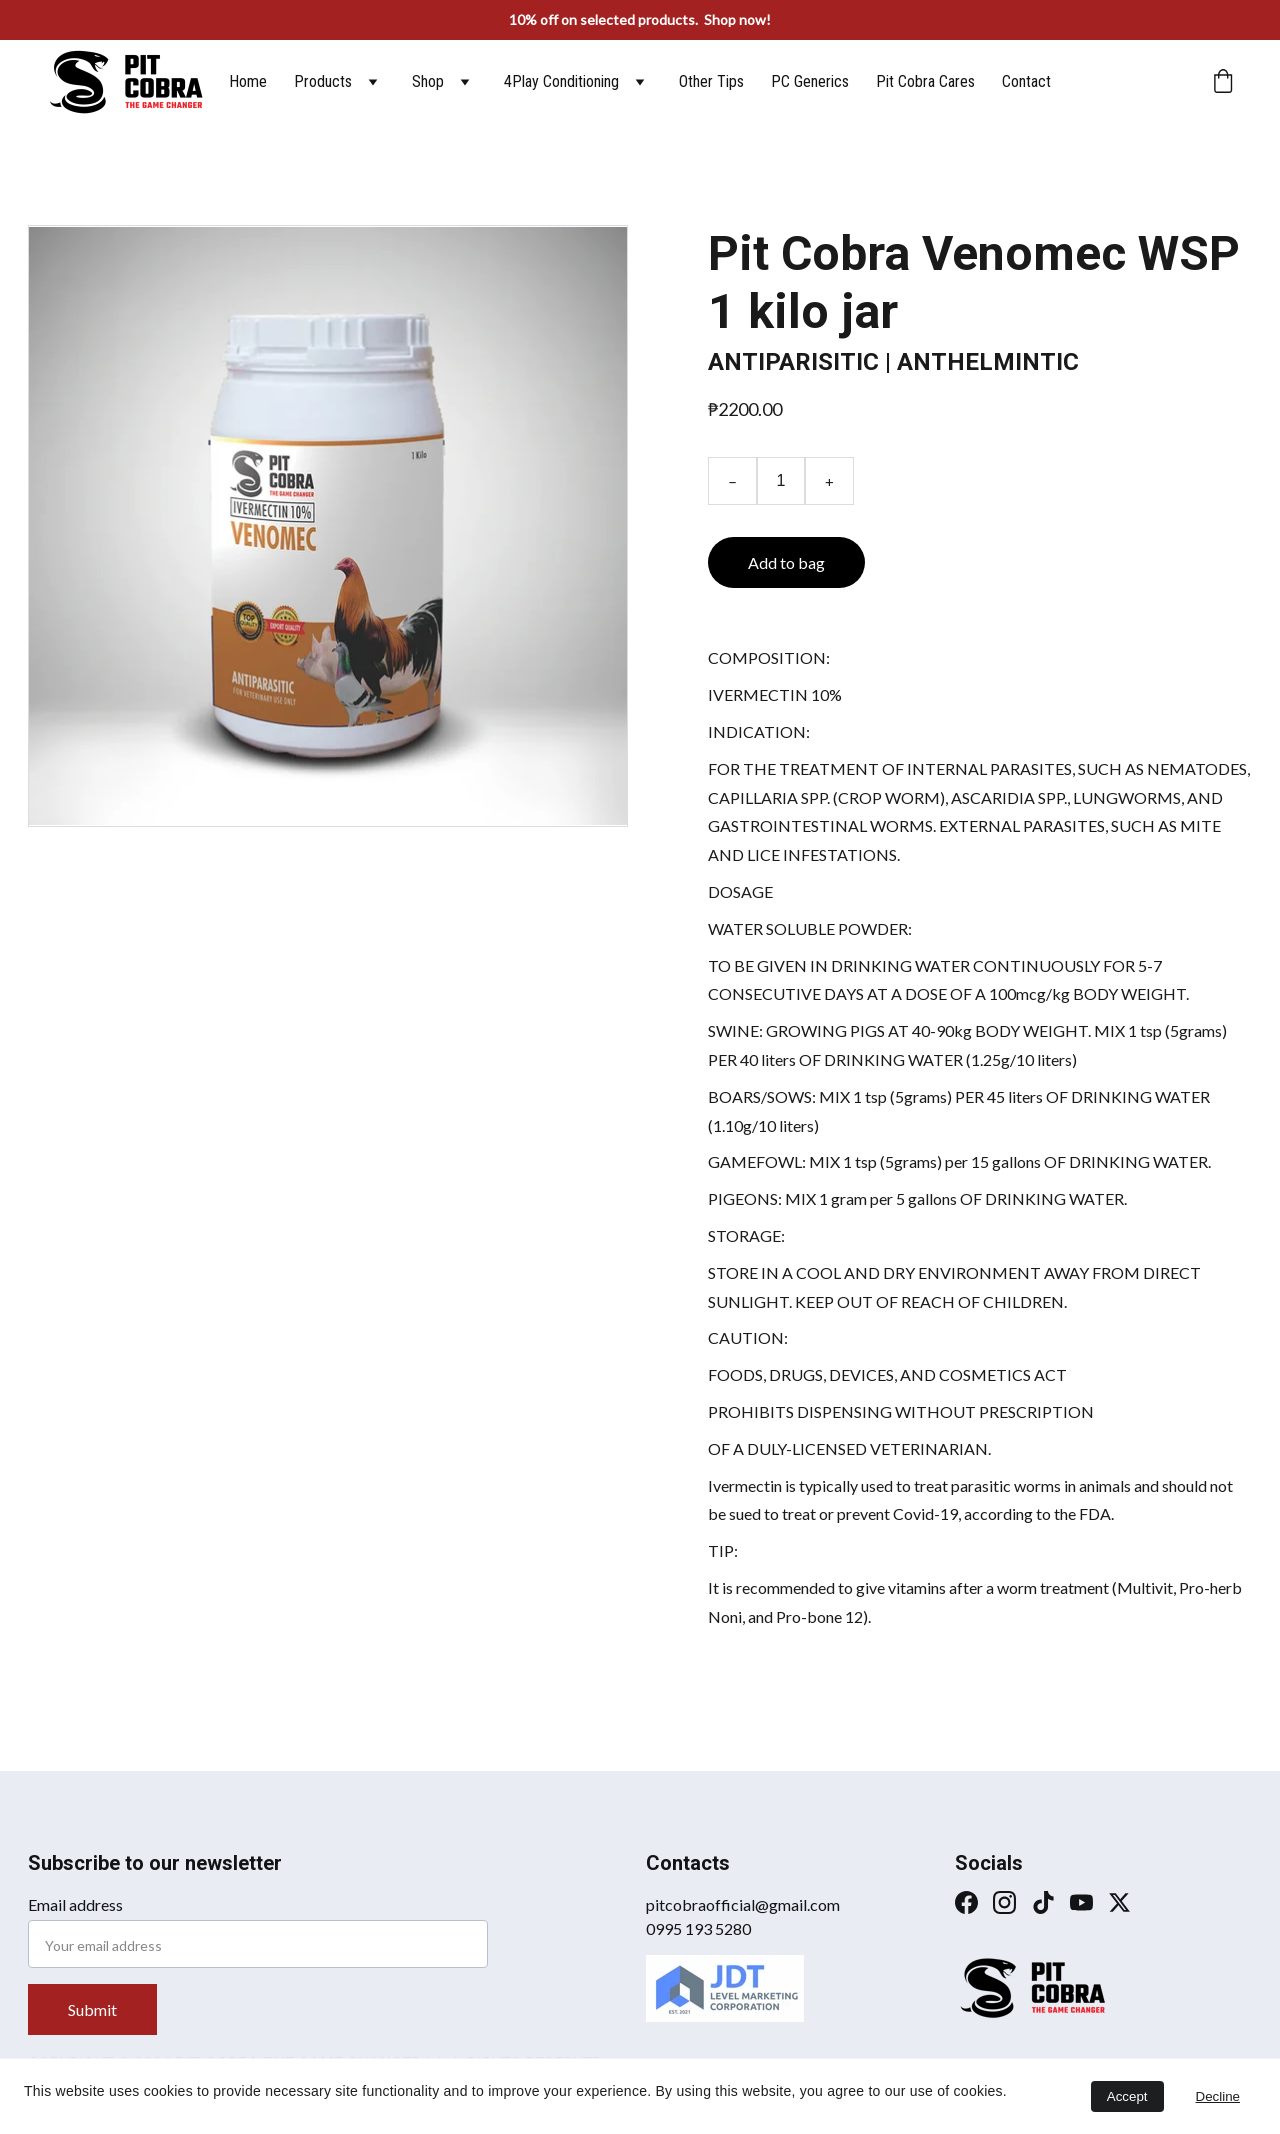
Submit (92, 2009)
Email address (75, 1904)
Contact (1026, 81)
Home (248, 81)
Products (323, 81)
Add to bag (786, 562)
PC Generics (810, 81)
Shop (428, 81)
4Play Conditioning (561, 81)
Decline (1218, 2096)
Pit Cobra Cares (925, 81)
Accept (1127, 2096)
